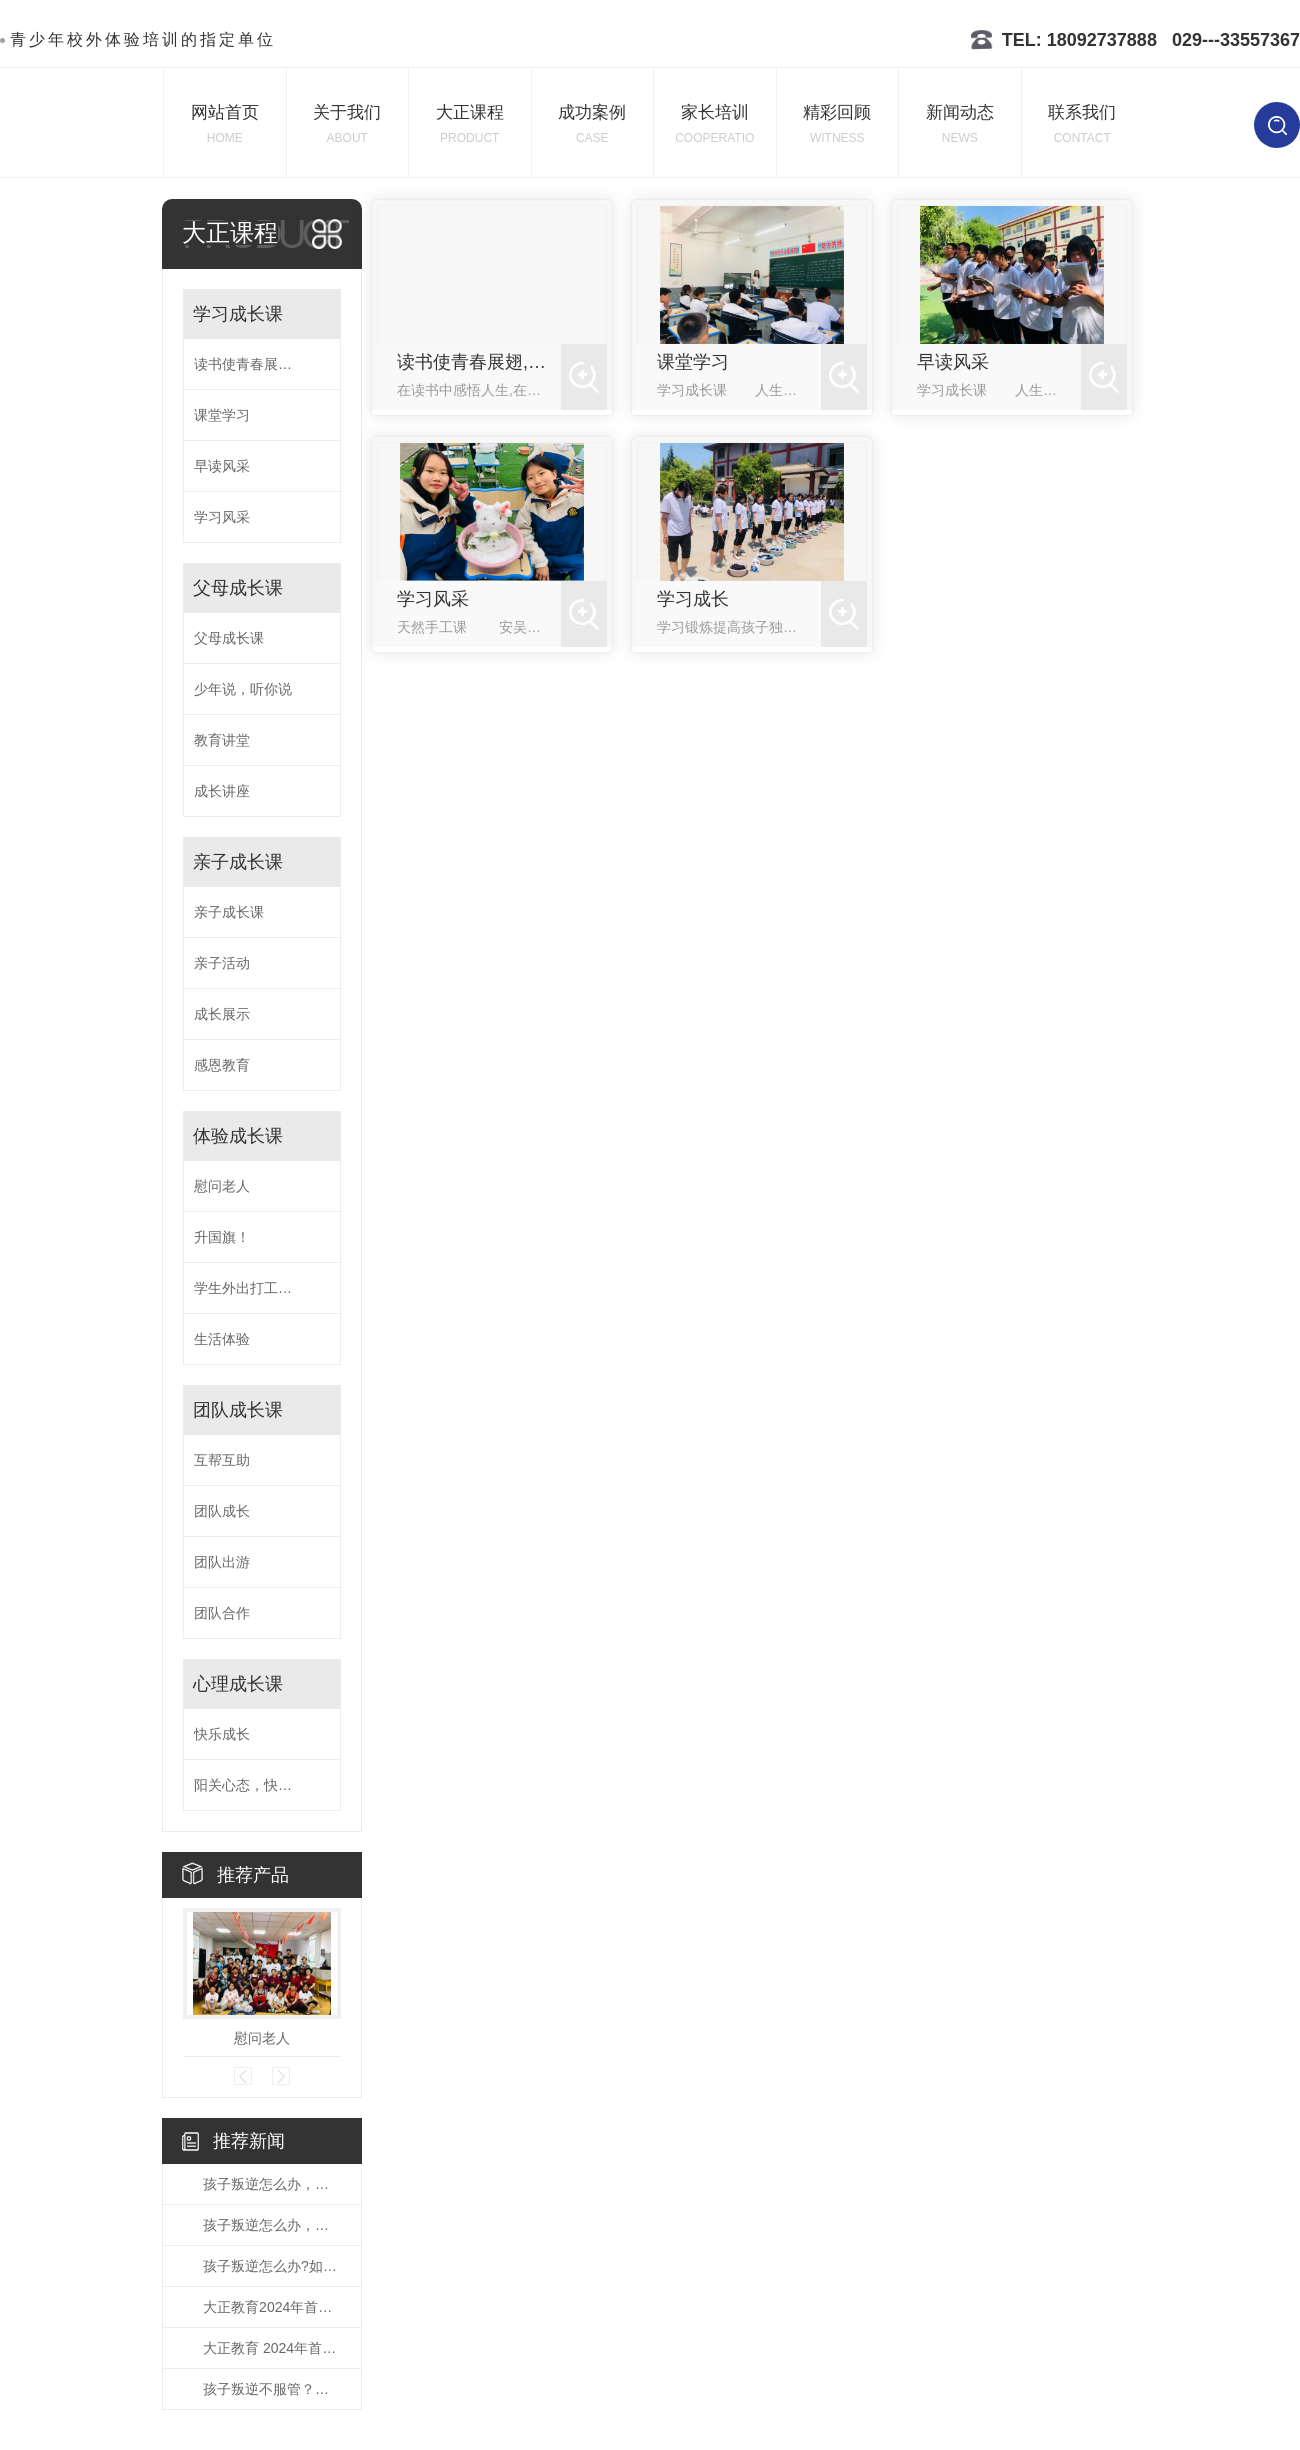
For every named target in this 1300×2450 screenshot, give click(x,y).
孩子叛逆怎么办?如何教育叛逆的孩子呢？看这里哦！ (272, 2266)
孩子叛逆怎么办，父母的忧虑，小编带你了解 (272, 2225)
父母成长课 (238, 588)
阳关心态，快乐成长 (257, 1785)
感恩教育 (222, 1065)
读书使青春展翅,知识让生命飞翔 (262, 364)
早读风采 (222, 466)
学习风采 (222, 517)
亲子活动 (222, 963)
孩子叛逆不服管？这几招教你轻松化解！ (272, 2389)
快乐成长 (222, 1734)
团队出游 (222, 1562)
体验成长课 (238, 1136)
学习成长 (693, 599)
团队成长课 (238, 1410)
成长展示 (222, 1014)
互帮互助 (222, 1460)
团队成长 (222, 1511)
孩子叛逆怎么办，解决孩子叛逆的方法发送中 (272, 2184)
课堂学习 (222, 415)
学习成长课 (238, 314)
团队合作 (222, 1613)
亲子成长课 (238, 862)
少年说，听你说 (243, 689)
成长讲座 (222, 791)
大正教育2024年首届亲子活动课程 (272, 2307)
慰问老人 (222, 1186)
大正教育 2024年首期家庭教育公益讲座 (272, 2348)
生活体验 (222, 1339)
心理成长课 (238, 1684)
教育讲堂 (222, 740)
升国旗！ (222, 1237)
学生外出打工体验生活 (262, 1288)
